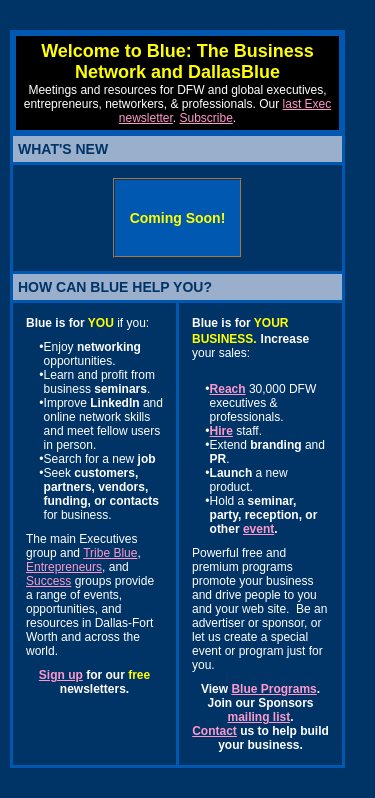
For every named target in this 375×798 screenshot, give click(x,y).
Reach (228, 389)
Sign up (61, 675)
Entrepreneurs (64, 567)
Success (48, 581)
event (258, 529)
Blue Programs (273, 689)
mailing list (258, 717)
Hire (221, 431)
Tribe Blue (110, 553)
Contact (214, 731)
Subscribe (205, 118)
